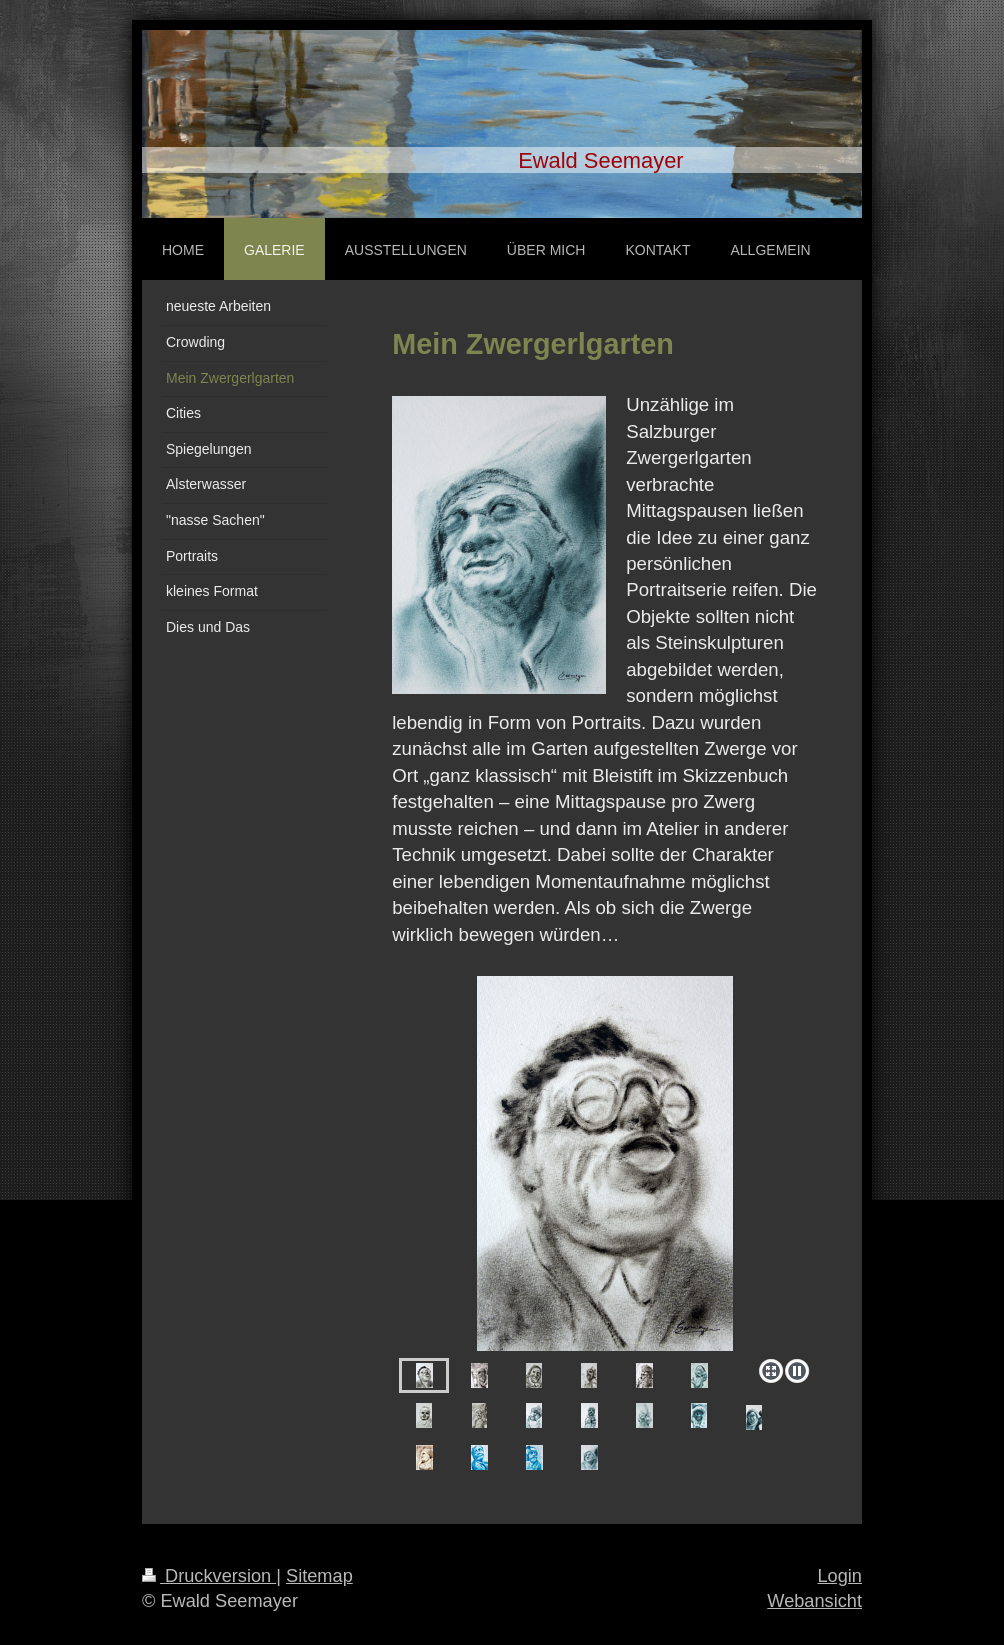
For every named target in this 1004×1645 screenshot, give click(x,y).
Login (839, 1576)
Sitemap (319, 1576)
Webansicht (814, 1601)
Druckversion (209, 1576)
